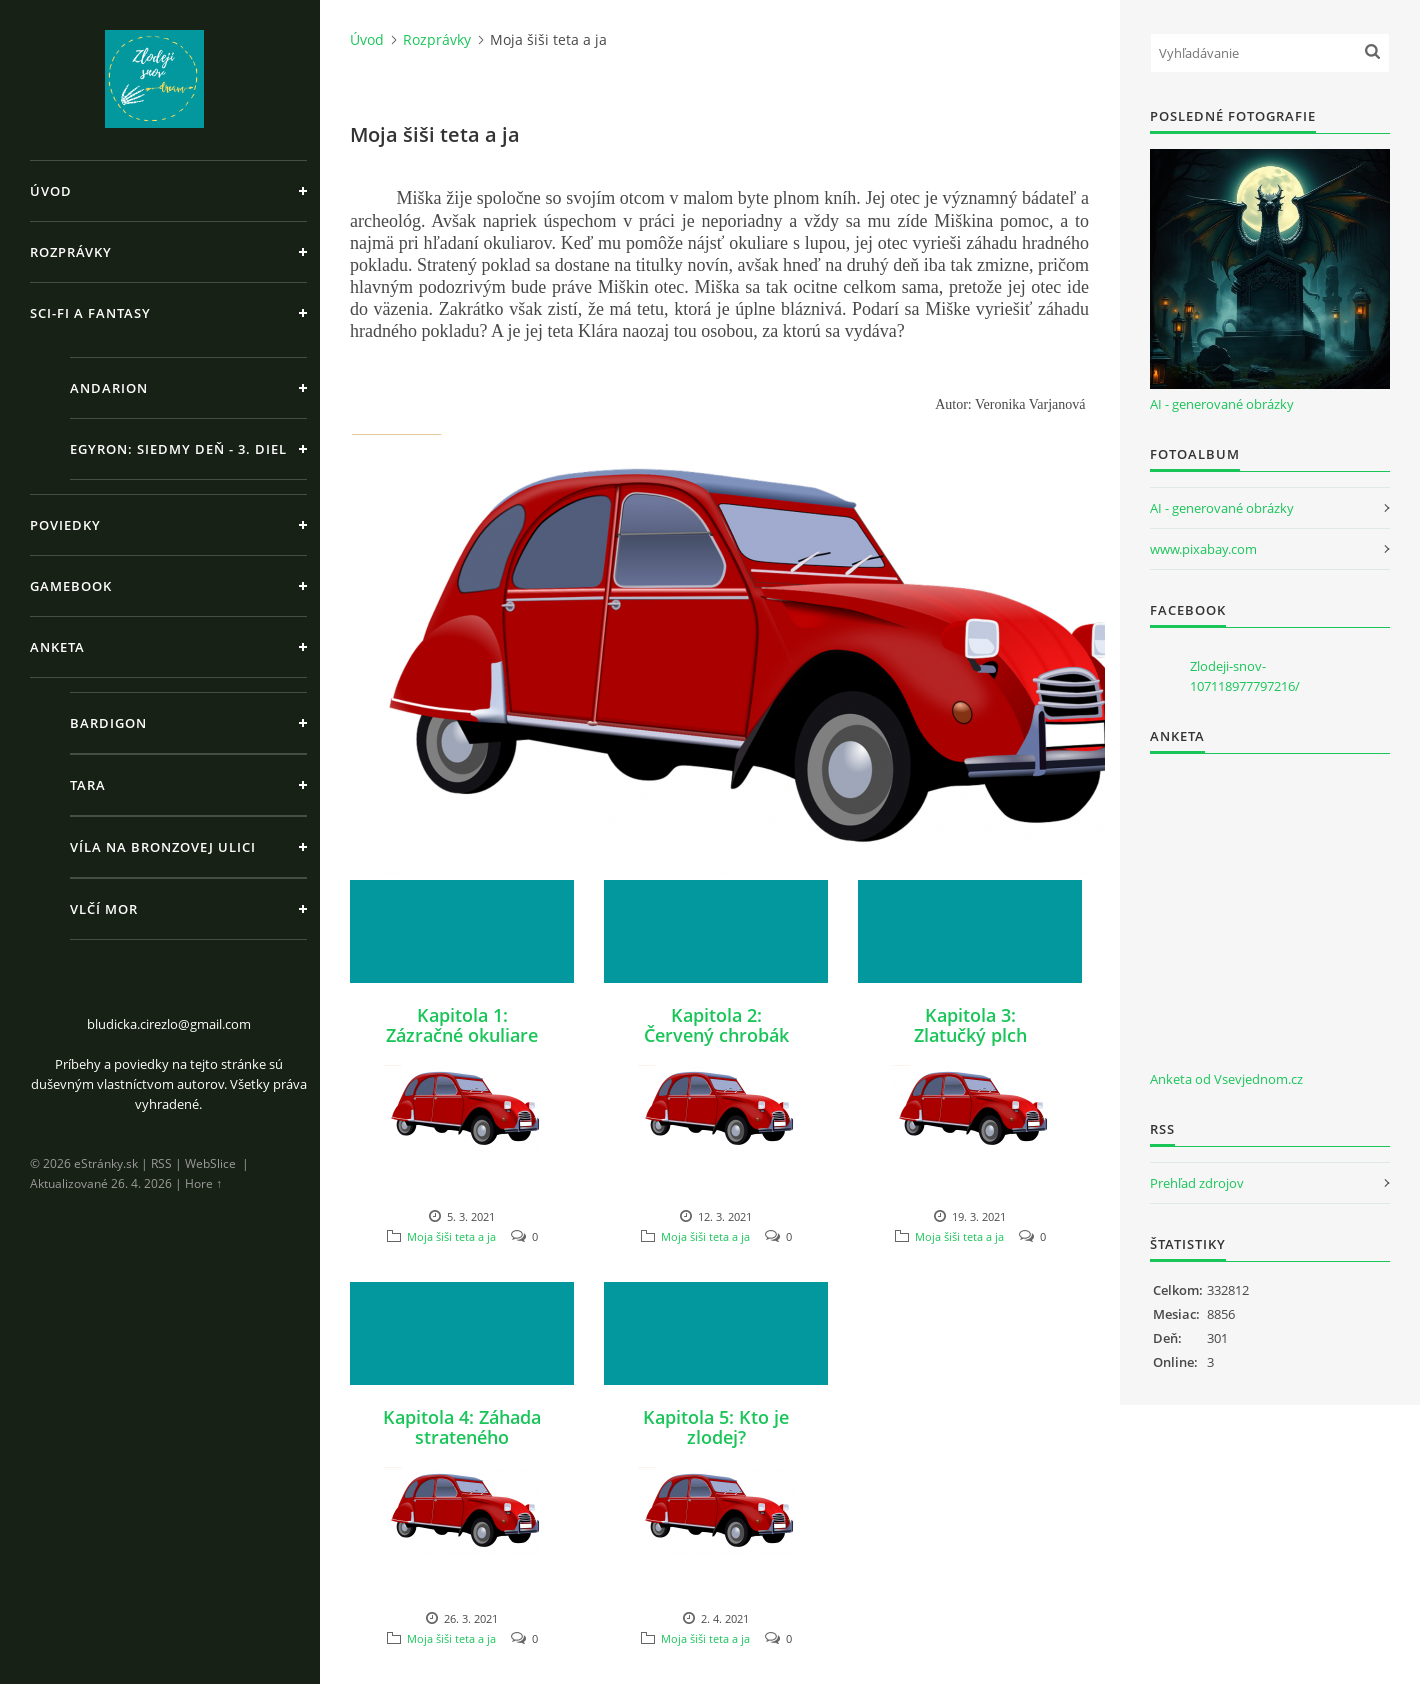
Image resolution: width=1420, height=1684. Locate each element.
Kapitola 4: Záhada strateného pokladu (462, 1437)
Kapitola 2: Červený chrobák (716, 1025)
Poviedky (65, 525)
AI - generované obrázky (1222, 404)
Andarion (109, 388)
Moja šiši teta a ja (451, 1236)
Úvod (51, 191)
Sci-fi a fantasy (90, 313)
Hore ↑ (203, 1183)
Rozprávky (71, 252)
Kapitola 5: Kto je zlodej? (716, 1427)
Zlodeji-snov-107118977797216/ (1245, 676)
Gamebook (71, 586)
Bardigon (108, 723)
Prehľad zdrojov (1197, 1183)
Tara (88, 785)
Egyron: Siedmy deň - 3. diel (178, 449)
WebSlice (210, 1163)
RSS (161, 1163)
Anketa (57, 647)
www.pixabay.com (1203, 549)
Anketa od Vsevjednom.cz (1226, 1079)
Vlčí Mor (104, 909)
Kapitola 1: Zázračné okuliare (462, 1025)
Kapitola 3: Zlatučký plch (970, 1025)
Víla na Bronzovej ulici (163, 847)
